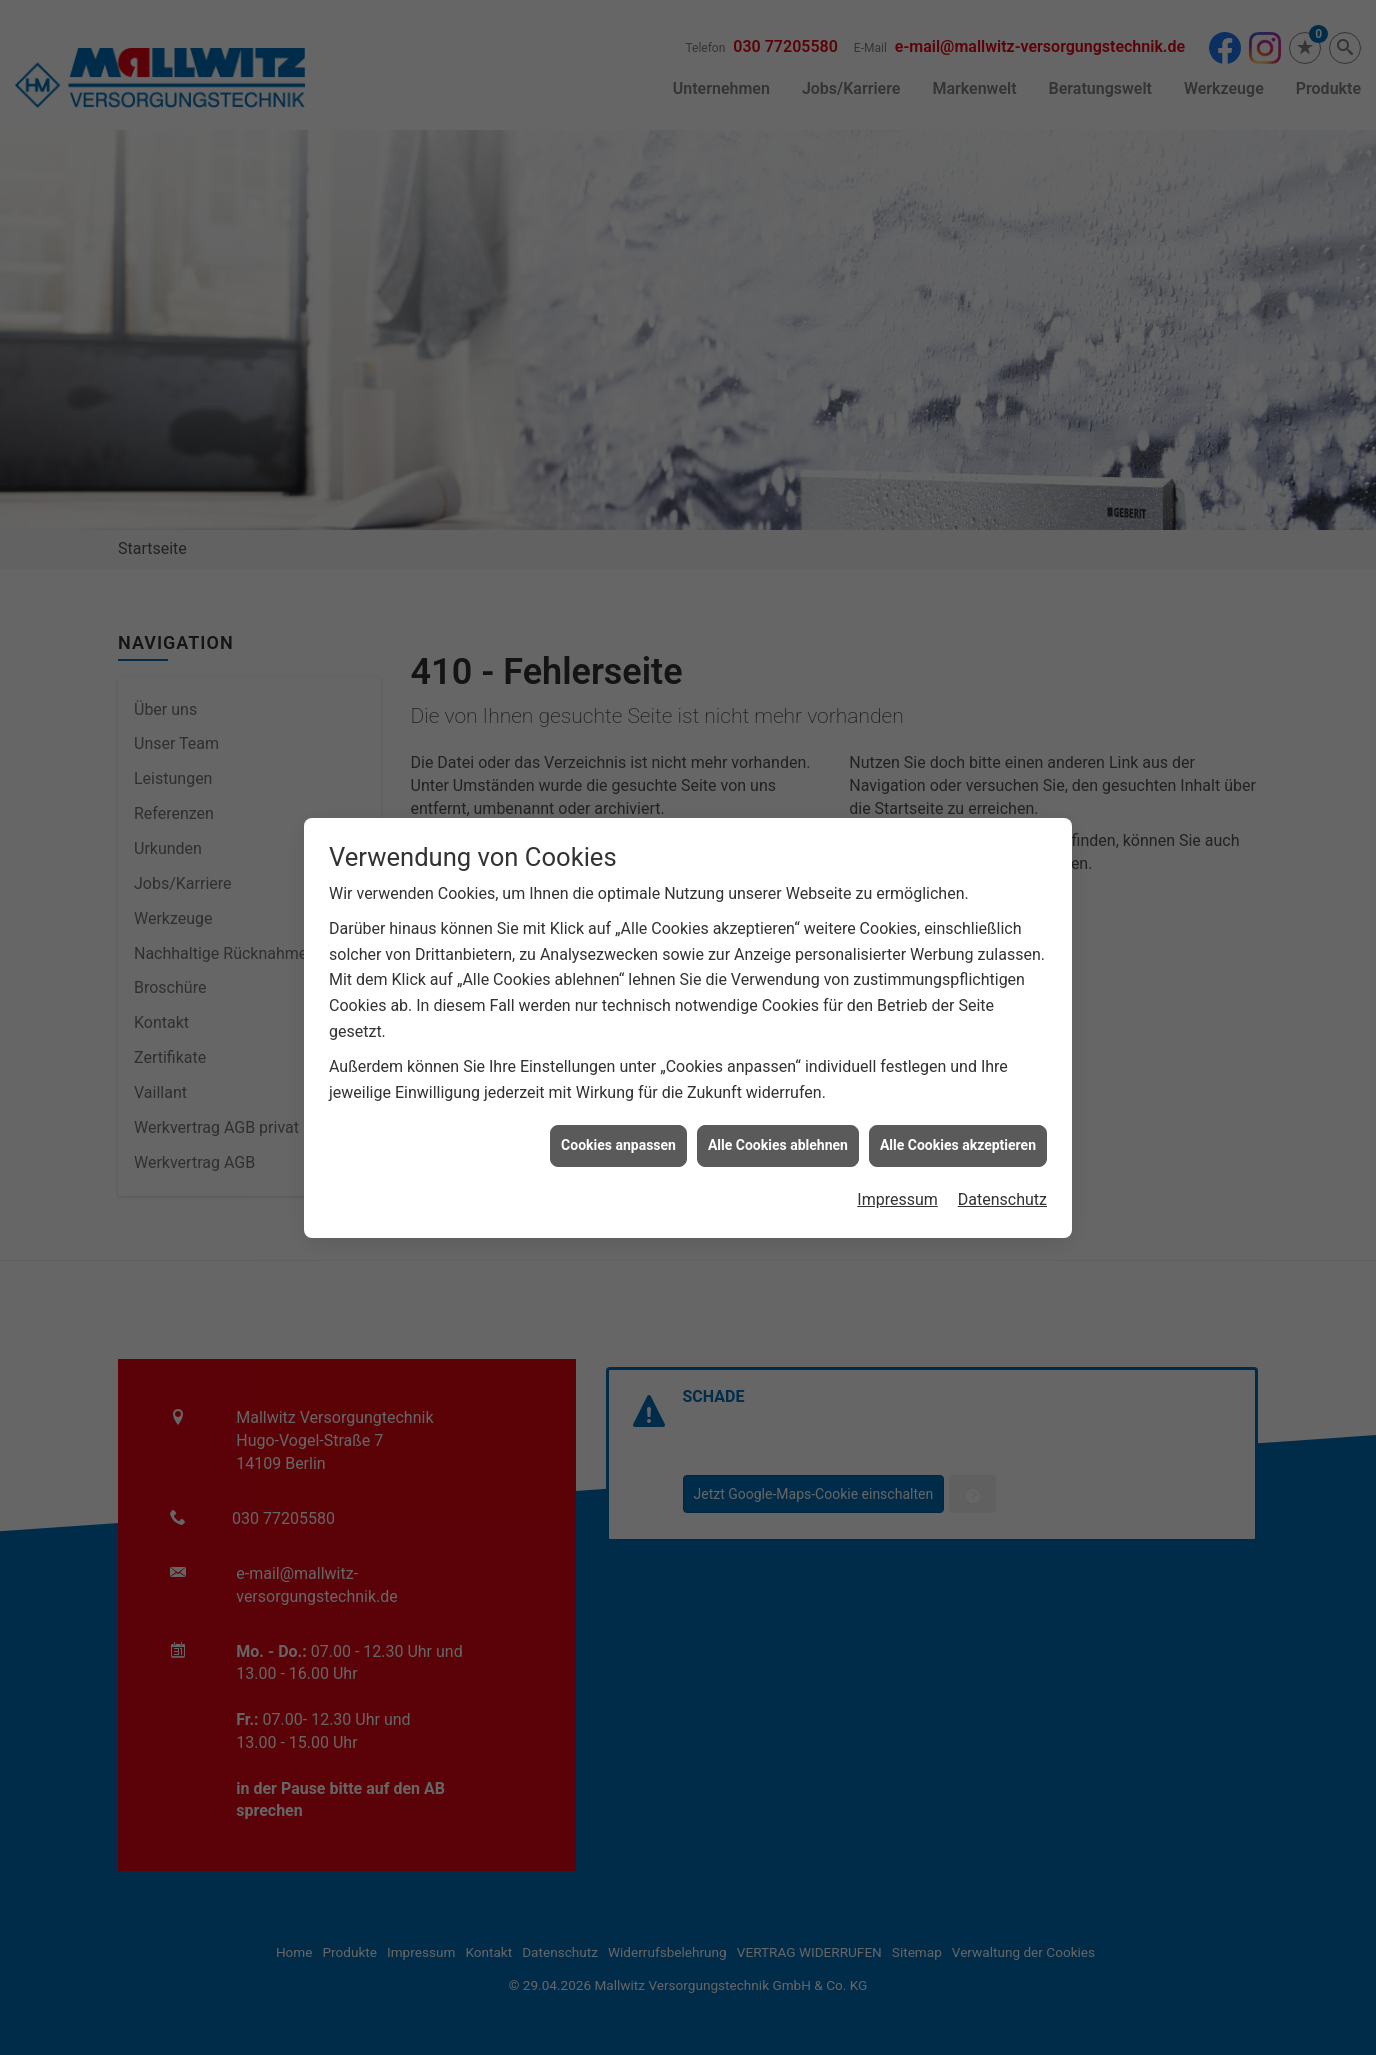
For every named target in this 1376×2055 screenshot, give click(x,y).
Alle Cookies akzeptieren (958, 984)
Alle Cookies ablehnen (778, 984)
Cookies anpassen (618, 984)
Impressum (897, 1037)
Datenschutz (1002, 1037)
